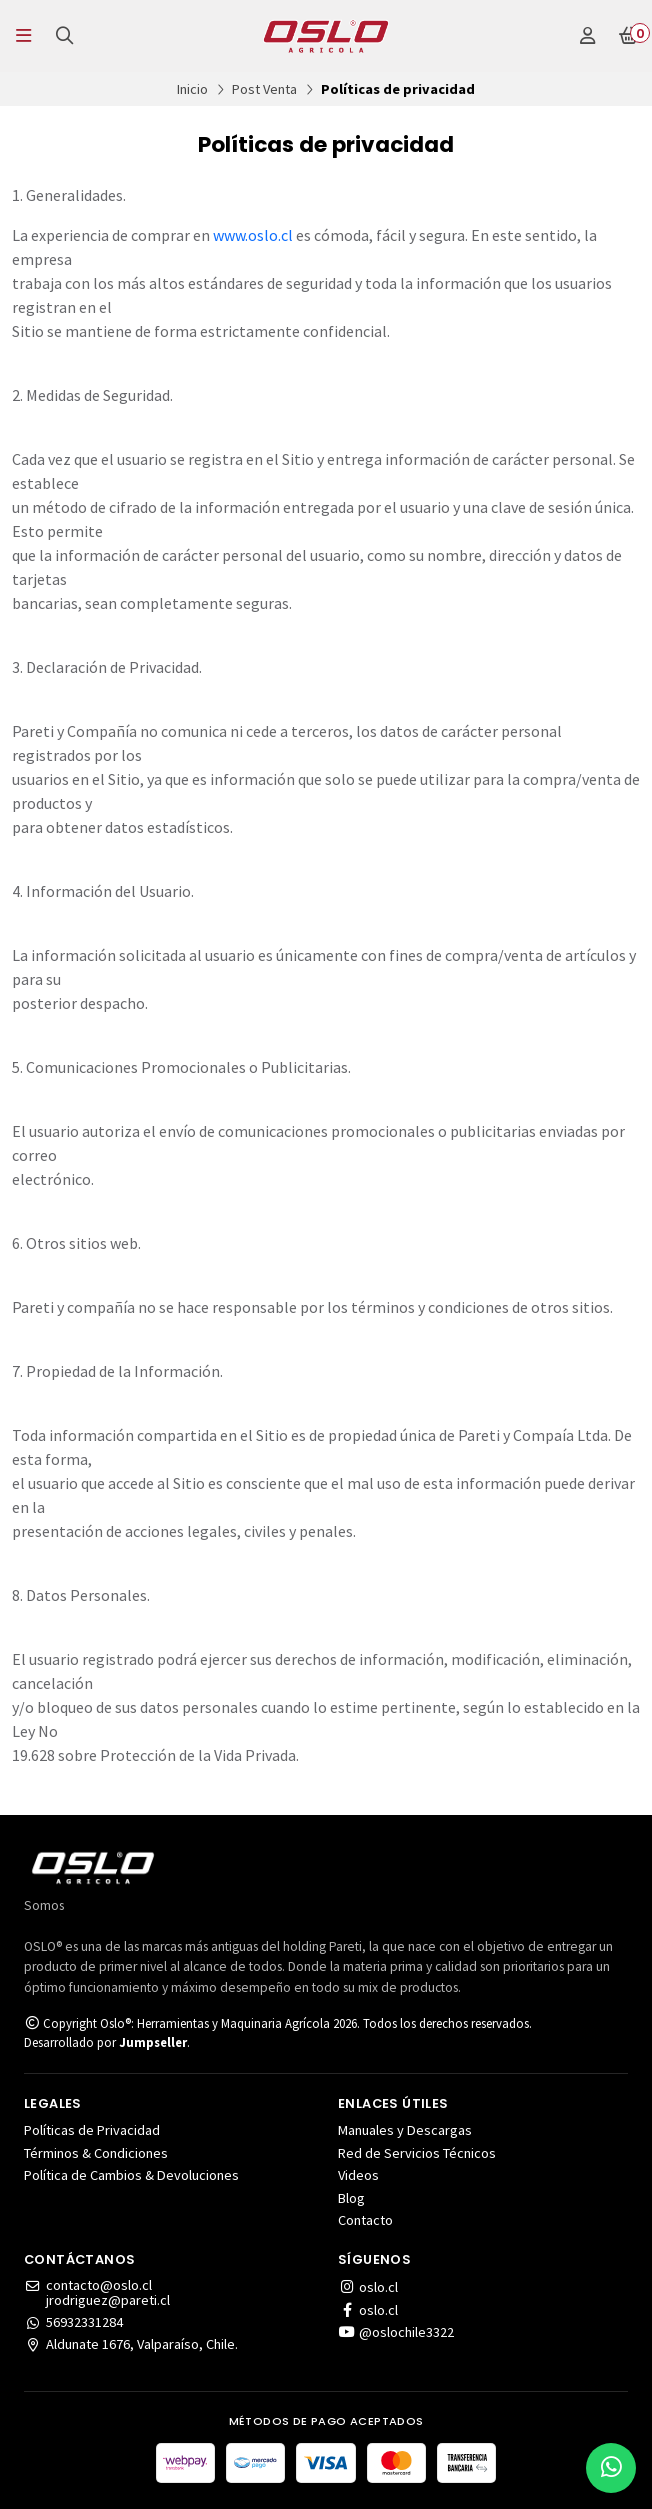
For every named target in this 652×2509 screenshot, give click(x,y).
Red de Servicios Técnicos (417, 2153)
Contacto (365, 2220)
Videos (358, 2175)
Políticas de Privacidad (92, 2130)
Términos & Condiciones (96, 2153)
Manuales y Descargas (405, 2130)
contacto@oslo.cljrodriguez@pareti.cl (97, 2292)
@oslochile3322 (396, 2332)
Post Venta (264, 89)
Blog (351, 2198)
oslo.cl (368, 2287)
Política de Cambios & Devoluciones (131, 2175)
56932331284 (73, 2322)
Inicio (192, 89)
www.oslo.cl (253, 235)
